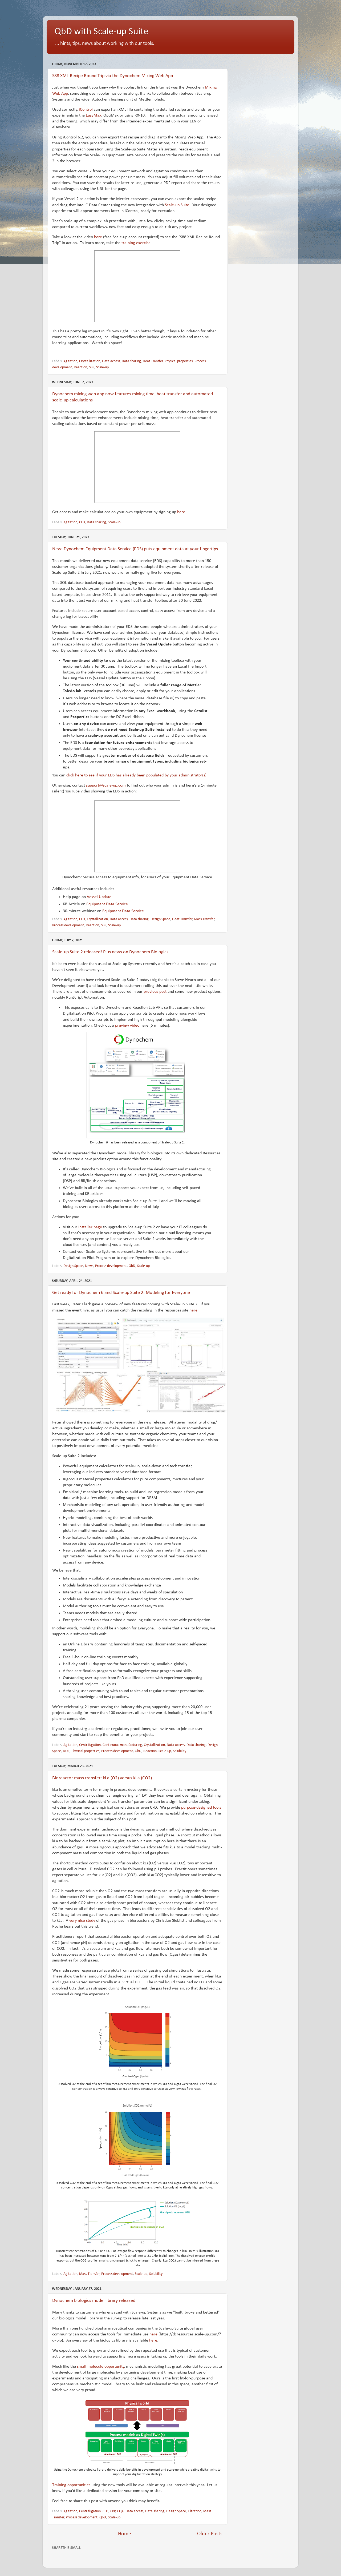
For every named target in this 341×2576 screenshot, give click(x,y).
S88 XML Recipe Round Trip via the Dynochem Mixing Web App (112, 75)
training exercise (136, 243)
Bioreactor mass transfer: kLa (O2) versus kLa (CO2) (102, 1778)
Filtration (194, 2511)
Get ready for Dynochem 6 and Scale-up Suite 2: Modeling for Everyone (121, 1292)
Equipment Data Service (107, 904)
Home (124, 2534)
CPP (113, 2511)
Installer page (90, 1227)
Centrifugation (90, 1745)
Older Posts (209, 2534)
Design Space (160, 919)
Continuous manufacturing (122, 1745)
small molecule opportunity (100, 2366)
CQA (120, 2511)
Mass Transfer (204, 919)
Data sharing (131, 361)
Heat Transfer (153, 361)
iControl (86, 109)
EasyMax (93, 115)
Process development (68, 925)
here (98, 237)
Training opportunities (71, 2485)
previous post (155, 992)
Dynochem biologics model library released (93, 2300)
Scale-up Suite (177, 205)
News (89, 1266)
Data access (111, 361)
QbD (132, 1266)
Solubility (179, 1751)
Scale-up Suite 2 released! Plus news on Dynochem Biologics (110, 952)
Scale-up (102, 367)
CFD (82, 522)
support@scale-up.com (106, 785)
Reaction (80, 367)
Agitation (70, 361)
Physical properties (179, 361)
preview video (127, 1025)
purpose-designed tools (201, 1807)
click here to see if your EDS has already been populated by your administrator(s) (136, 775)
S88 (91, 367)
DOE (66, 1751)
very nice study (82, 1921)
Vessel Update (99, 897)
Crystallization (89, 361)
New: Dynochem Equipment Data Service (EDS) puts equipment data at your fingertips (135, 549)
